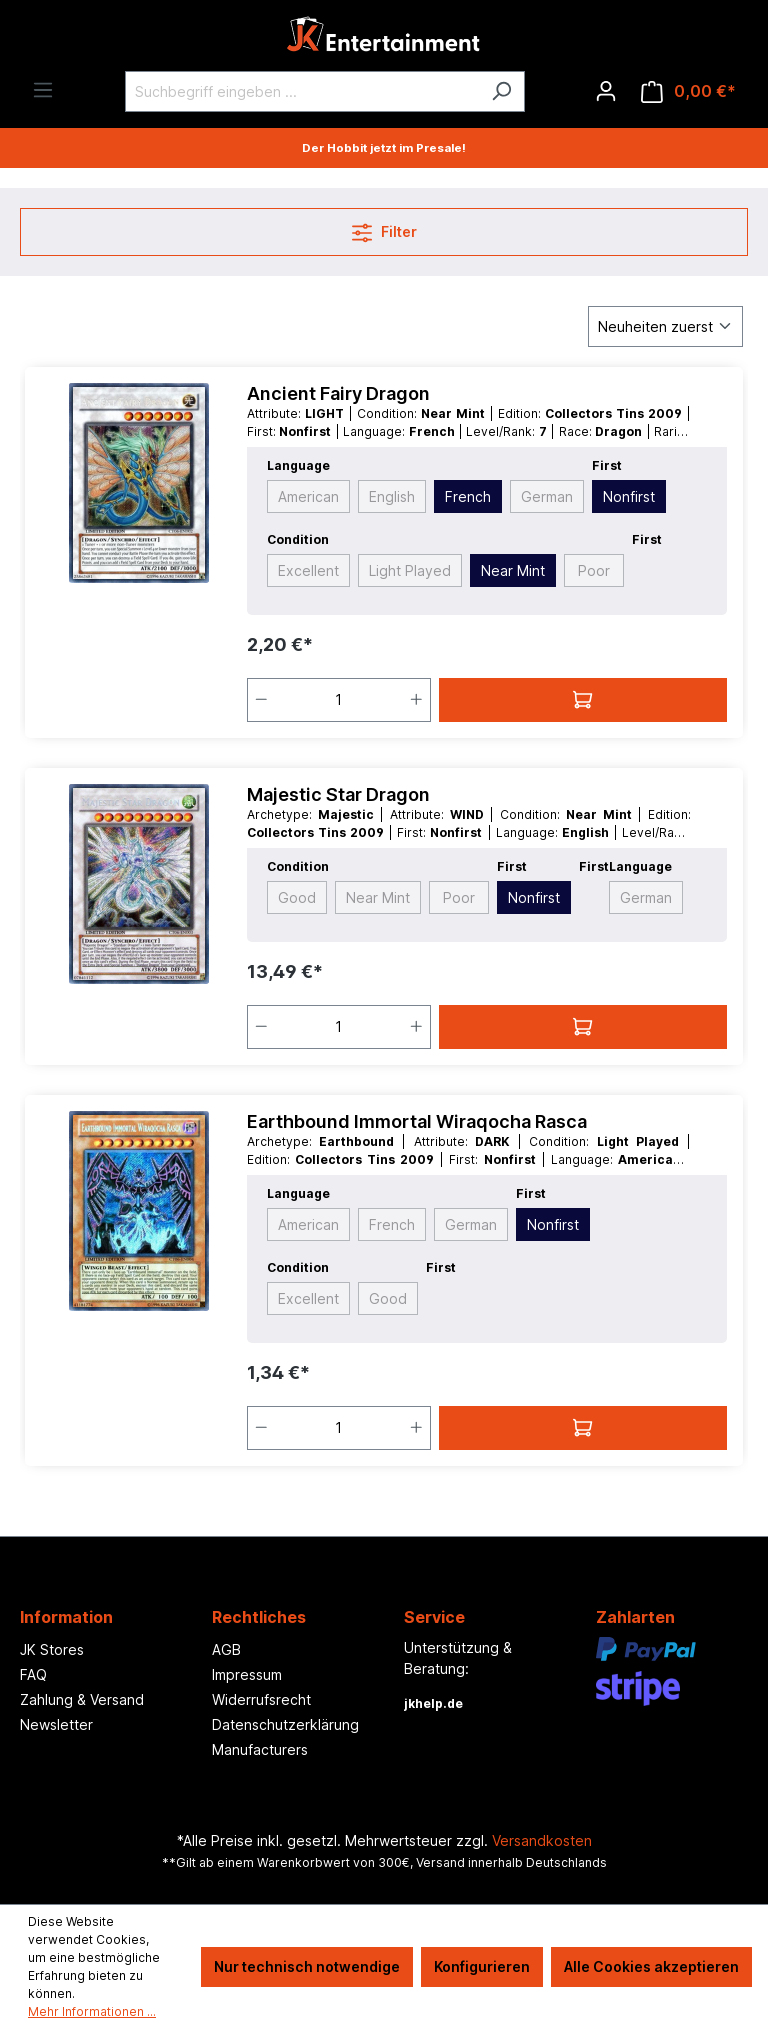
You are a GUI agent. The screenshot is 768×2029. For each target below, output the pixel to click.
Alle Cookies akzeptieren (651, 1966)
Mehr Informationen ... (92, 2011)
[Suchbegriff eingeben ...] (302, 91)
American (308, 496)
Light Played (410, 570)
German (547, 496)
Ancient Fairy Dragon (338, 393)
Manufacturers (260, 1749)
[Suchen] (501, 91)
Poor (594, 570)
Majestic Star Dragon (338, 794)
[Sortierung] (665, 326)
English (392, 496)
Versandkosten (542, 1840)
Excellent (308, 570)
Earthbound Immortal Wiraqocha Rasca (417, 1121)
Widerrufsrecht (261, 1699)
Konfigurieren (482, 1966)
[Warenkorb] (688, 91)
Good (297, 897)
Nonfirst (629, 496)
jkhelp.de (433, 1703)
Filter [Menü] (384, 228)
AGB (226, 1649)
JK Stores (52, 1649)
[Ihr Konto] (606, 91)
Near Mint (513, 570)
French (468, 496)
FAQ (33, 1674)
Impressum (247, 1674)
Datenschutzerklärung (285, 1724)
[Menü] (43, 90)
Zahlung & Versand (82, 1699)
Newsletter (56, 1724)
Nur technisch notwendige (307, 1966)
